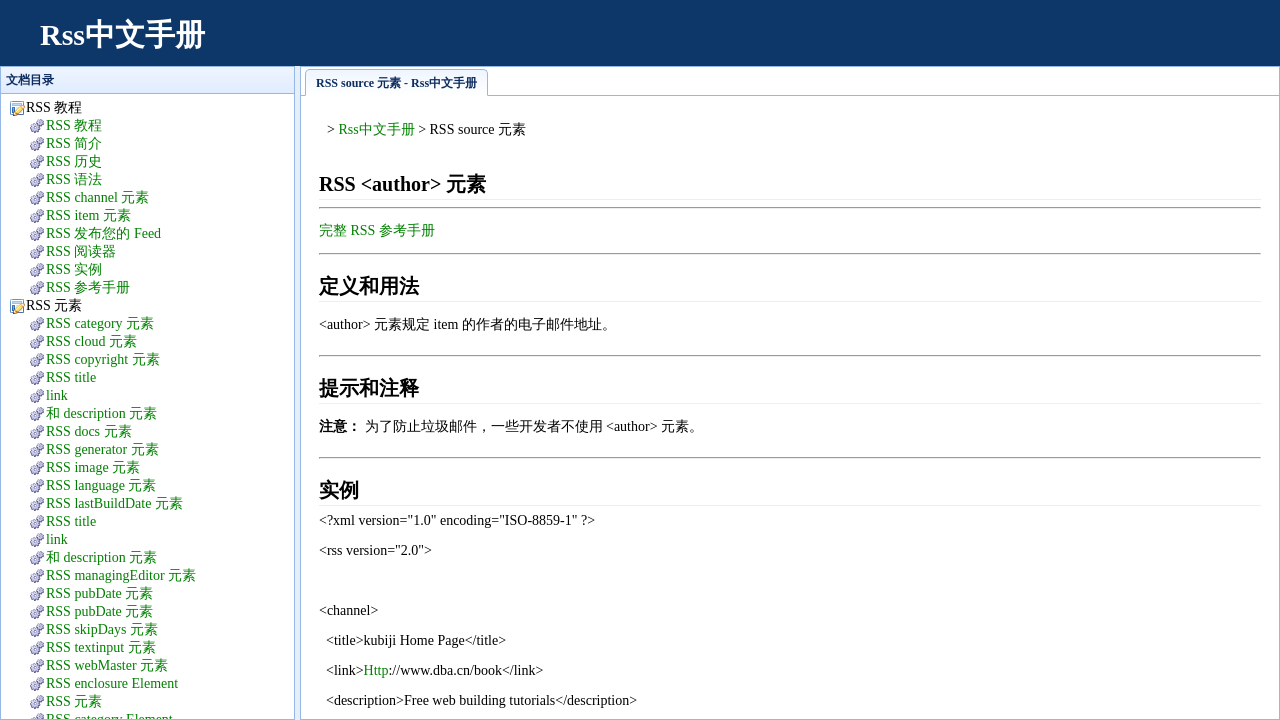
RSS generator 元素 (102, 449)
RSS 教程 (74, 125)
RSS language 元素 (101, 485)
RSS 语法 (74, 179)
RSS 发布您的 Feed (103, 233)
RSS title (71, 377)
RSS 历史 (74, 161)
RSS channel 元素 (97, 197)
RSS (74, 701)
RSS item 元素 (88, 215)
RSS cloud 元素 (91, 341)
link (57, 395)
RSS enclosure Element (112, 683)
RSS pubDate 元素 (99, 593)
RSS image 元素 (93, 467)
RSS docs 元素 (89, 431)
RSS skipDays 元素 (102, 629)
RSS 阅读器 (81, 251)
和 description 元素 (101, 413)
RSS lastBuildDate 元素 (114, 503)
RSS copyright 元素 (103, 359)
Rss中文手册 (122, 34)
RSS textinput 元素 (101, 647)
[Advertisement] (896, 45)
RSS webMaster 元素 (107, 665)
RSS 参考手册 (88, 287)
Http (376, 670)
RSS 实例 (74, 269)
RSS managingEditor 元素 (121, 575)
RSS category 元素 (100, 323)
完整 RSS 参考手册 (377, 230)
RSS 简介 (74, 143)
